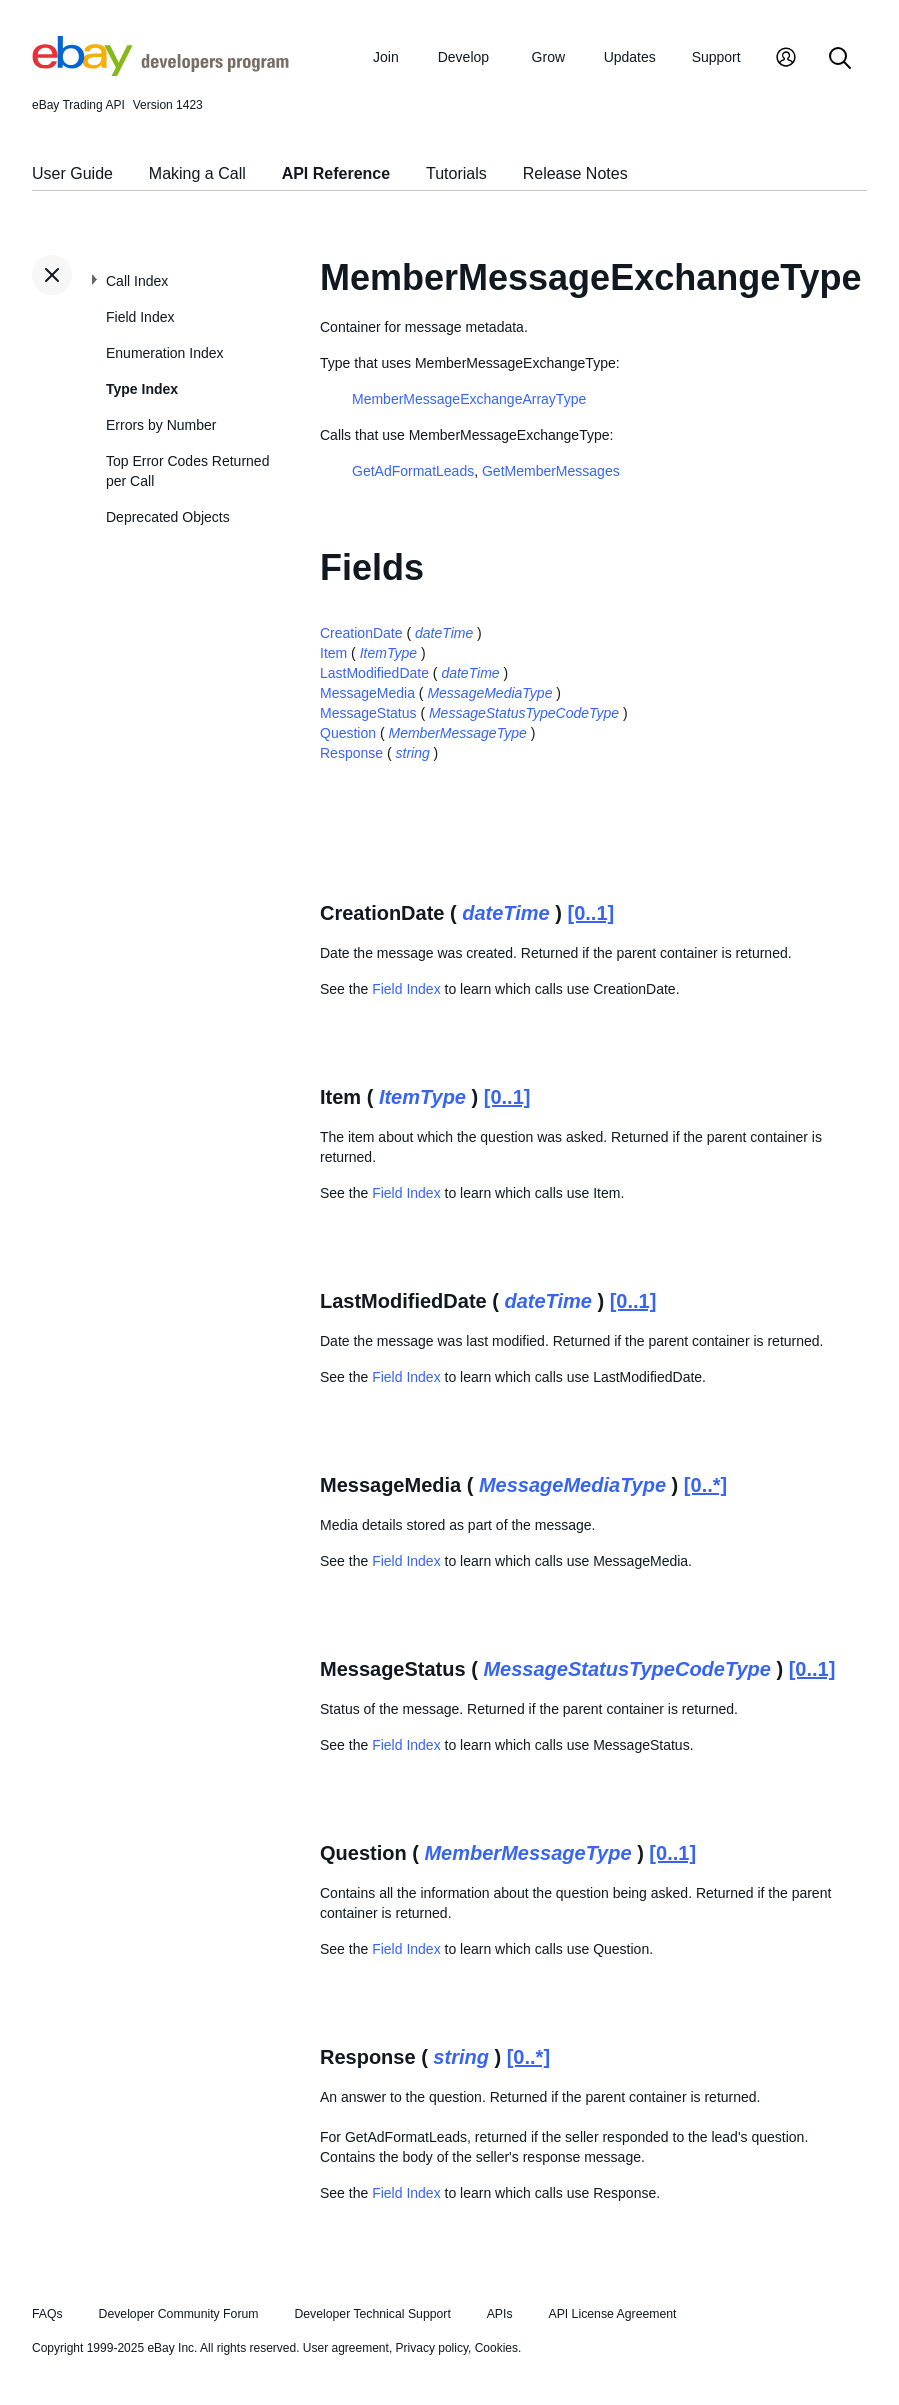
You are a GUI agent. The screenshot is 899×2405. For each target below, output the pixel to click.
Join (386, 57)
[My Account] (786, 59)
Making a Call (197, 173)
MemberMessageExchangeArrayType (469, 399)
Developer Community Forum (179, 2314)
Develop (463, 57)
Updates (630, 57)
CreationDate (361, 633)
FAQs (47, 2314)
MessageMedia (367, 693)
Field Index (140, 317)
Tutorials (456, 173)
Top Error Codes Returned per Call (187, 471)
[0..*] (705, 1485)
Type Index (142, 389)
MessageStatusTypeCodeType (524, 713)
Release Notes (575, 173)
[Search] (840, 59)
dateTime (444, 633)
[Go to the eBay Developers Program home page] (160, 71)
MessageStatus (368, 713)
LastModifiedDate (374, 673)
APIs (500, 2314)
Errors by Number (161, 425)
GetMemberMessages (551, 471)
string (413, 753)
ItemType (388, 653)
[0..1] (590, 913)
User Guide (72, 173)
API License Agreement (612, 2314)
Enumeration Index (165, 353)
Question (348, 733)
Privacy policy (432, 2348)
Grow (548, 57)
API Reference (336, 173)
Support (716, 57)
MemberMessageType (458, 733)
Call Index (137, 281)
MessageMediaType (489, 693)
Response (351, 753)
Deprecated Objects (168, 517)
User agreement (346, 2348)
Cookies (496, 2348)
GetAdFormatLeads (413, 471)
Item (333, 653)
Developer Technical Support (372, 2314)
